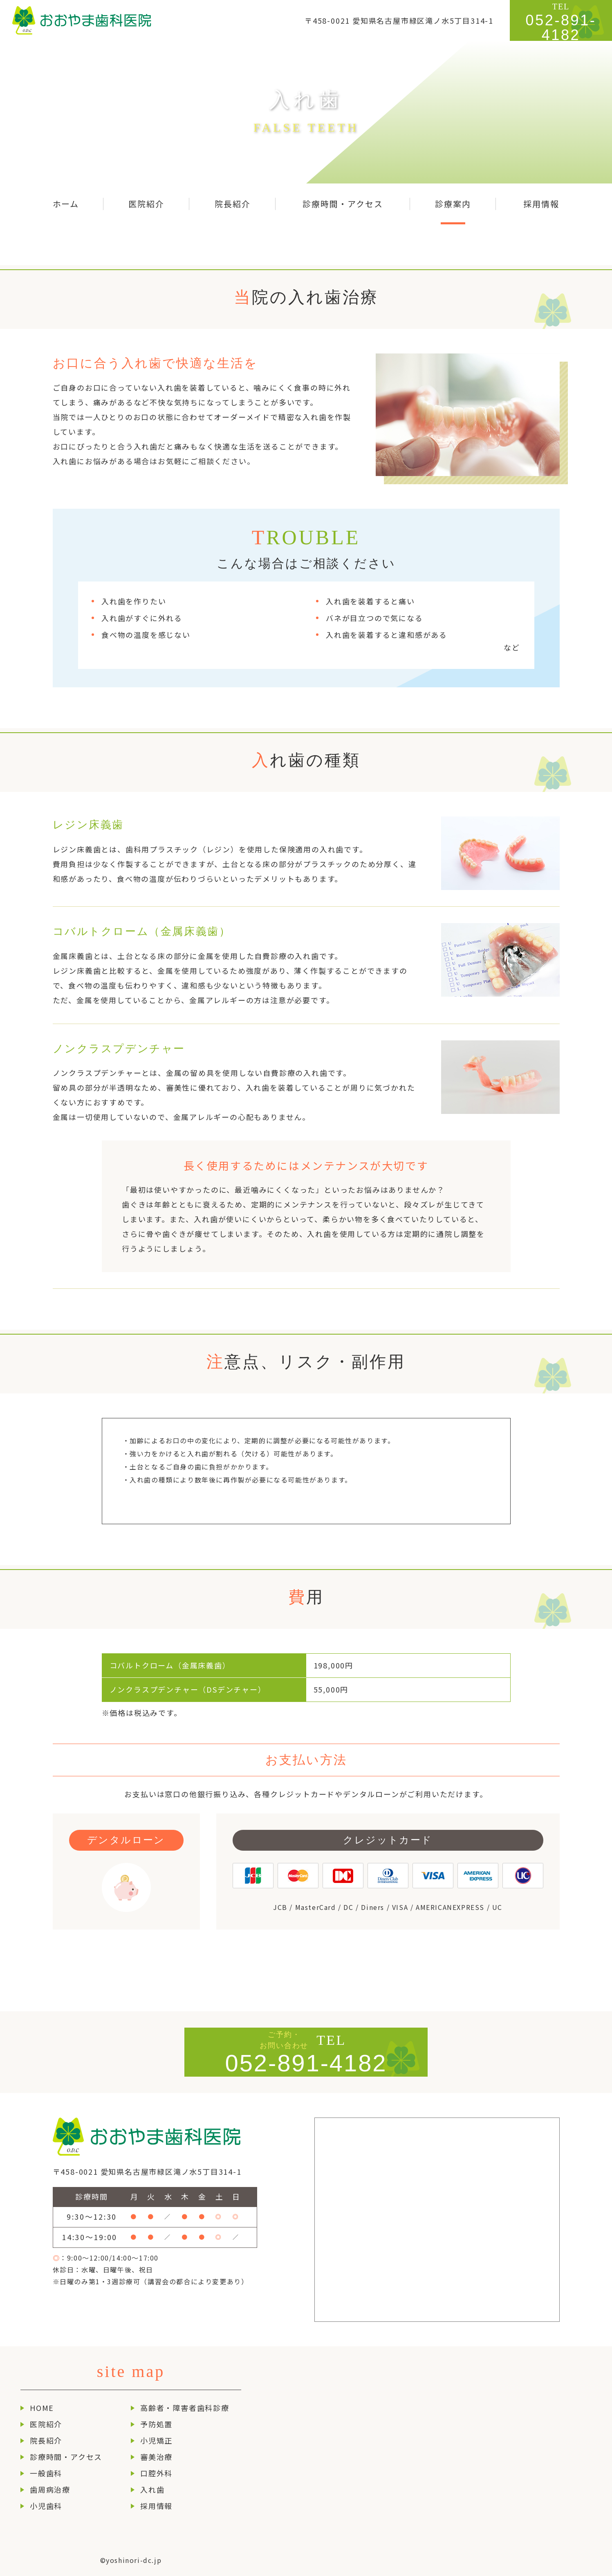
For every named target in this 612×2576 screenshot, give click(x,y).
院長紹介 (46, 2440)
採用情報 (156, 2505)
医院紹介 (46, 2424)
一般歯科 (46, 2473)
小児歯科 (46, 2505)
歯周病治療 (50, 2489)
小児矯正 (156, 2440)
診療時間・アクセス (66, 2456)
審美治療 (156, 2456)
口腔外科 (156, 2473)
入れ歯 (152, 2489)
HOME (42, 2407)
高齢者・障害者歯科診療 (184, 2407)
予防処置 (156, 2424)
